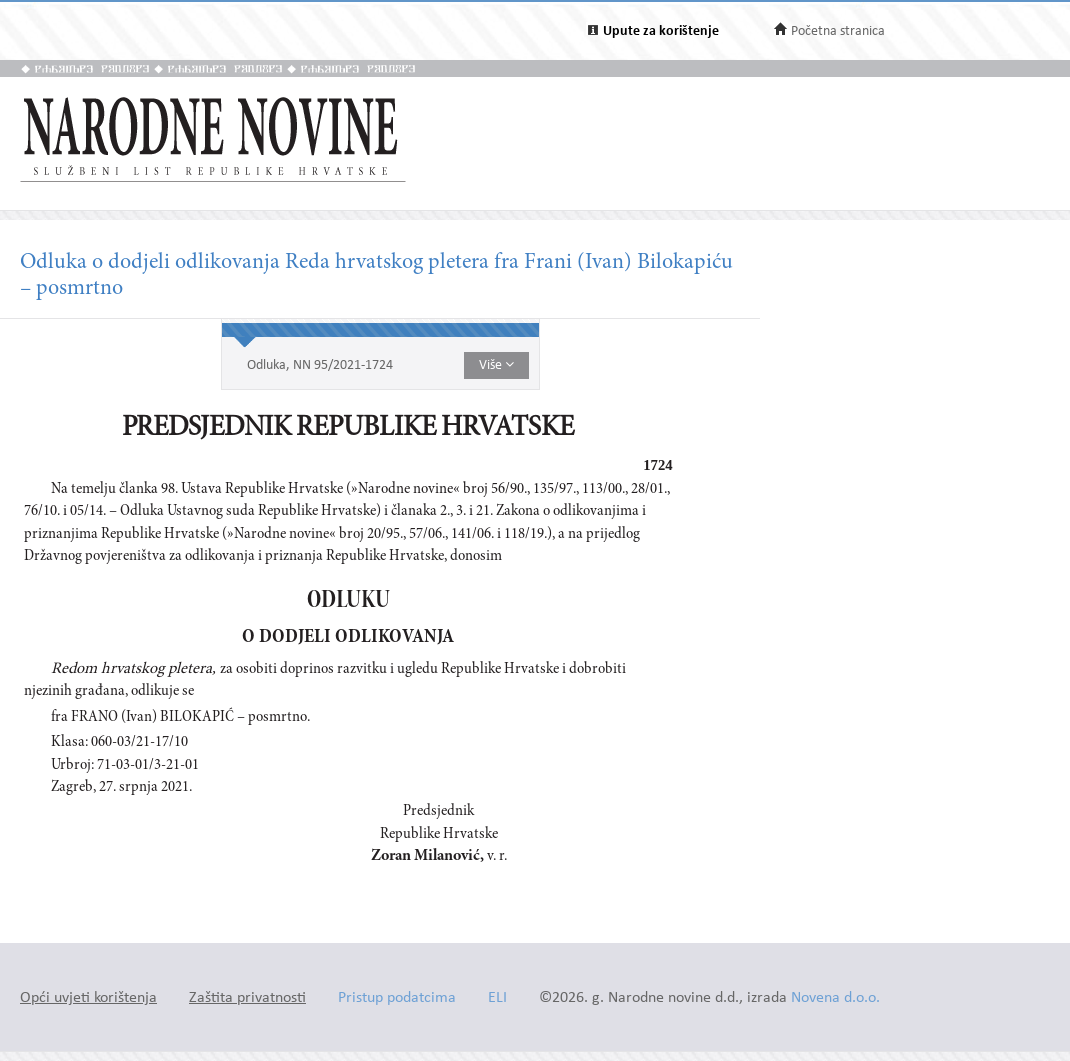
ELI (497, 998)
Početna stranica (838, 31)
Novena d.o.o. (835, 998)
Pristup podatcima (397, 998)
